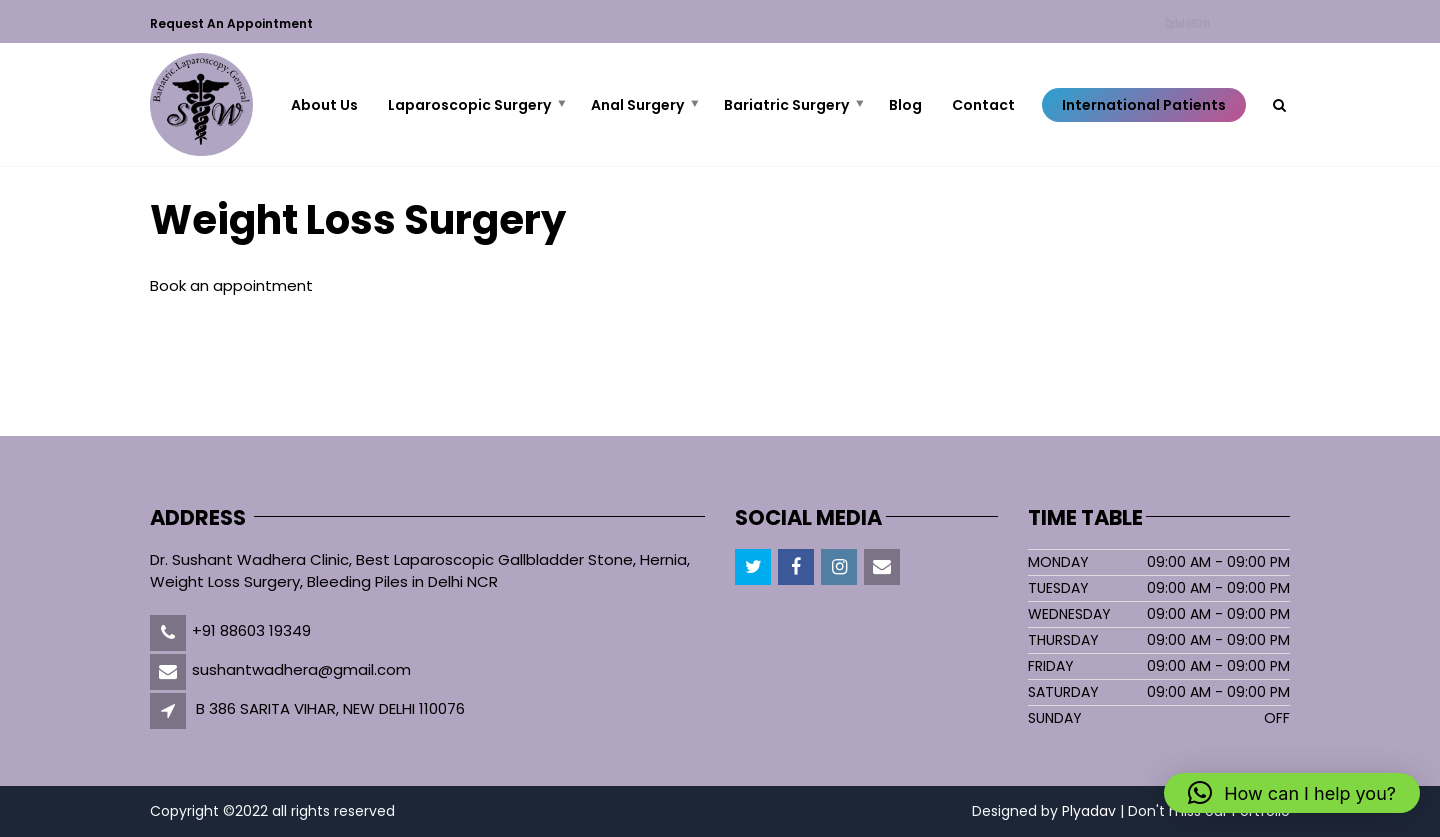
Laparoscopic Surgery (469, 105)
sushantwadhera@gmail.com (301, 669)
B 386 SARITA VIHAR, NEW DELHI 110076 (330, 708)
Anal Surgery (637, 105)
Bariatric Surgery (786, 105)
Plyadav (1089, 811)
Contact (1189, 24)
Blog (905, 105)
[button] (1292, 793)
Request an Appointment (231, 23)
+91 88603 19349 (251, 630)
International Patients (1144, 105)
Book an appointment (231, 285)
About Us (324, 105)
